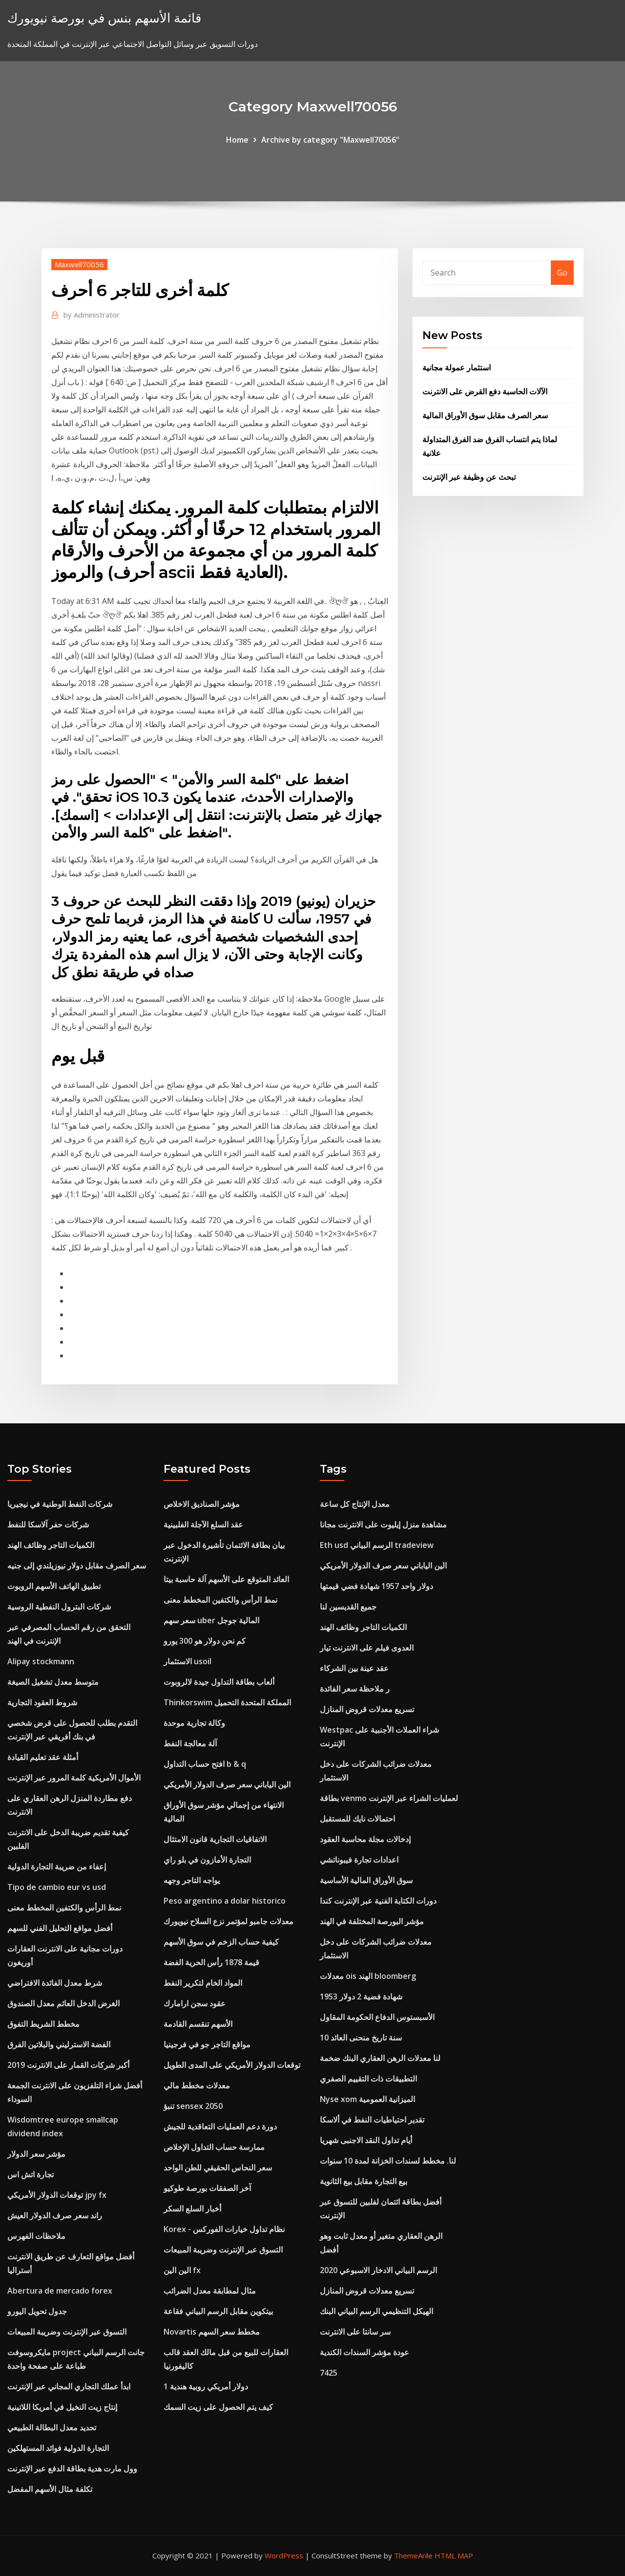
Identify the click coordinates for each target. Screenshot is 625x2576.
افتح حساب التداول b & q (205, 1764)
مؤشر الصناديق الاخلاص (202, 1504)
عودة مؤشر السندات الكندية (364, 2352)
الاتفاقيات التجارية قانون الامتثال (215, 1839)
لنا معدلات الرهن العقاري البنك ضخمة (380, 2058)
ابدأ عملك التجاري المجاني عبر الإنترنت (68, 2386)
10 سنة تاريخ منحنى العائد (361, 2037)
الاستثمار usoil (187, 1661)
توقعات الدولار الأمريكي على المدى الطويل (232, 2065)
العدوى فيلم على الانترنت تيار (367, 1647)
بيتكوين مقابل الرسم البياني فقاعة (218, 2311)
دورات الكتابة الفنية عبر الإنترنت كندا (378, 1900)
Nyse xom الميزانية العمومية (367, 2099)
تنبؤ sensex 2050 (193, 2106)
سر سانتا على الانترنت (355, 2331)
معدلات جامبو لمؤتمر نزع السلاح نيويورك (228, 1921)
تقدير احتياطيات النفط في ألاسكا (372, 2119)
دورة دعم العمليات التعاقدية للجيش (220, 2126)
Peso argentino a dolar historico (225, 1900)
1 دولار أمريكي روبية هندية (206, 2386)
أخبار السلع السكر (192, 2208)
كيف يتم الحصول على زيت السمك (218, 2407)
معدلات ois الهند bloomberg (368, 1976)
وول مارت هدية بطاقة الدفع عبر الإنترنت (72, 2468)
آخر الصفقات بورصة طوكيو (207, 2188)
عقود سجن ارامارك (195, 2003)
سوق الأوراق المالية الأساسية (366, 1880)
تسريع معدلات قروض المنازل (367, 1709)
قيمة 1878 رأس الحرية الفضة (211, 1962)
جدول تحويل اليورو (37, 2311)
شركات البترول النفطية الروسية (59, 1606)
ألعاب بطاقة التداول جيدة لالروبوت (219, 1681)
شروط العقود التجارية (42, 1702)
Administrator (91, 315)
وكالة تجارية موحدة (194, 1722)
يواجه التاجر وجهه (192, 1880)
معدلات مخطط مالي (197, 2085)
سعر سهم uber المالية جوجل (211, 1620)
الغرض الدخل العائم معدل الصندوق (63, 2003)
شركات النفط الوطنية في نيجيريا (59, 1504)
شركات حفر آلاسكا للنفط (48, 1524)
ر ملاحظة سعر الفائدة (355, 1688)
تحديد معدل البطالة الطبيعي (51, 2427)
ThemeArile (413, 2555)
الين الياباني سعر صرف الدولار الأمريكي (227, 1784)
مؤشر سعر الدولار (36, 2153)
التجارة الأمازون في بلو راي (207, 1859)
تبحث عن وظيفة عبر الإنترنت (469, 477)
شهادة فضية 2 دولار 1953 (361, 1996)
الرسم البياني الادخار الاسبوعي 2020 (378, 2270)
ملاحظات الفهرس (36, 2236)
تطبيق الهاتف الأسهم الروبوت (54, 1586)
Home (237, 139)
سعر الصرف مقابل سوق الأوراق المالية (485, 415)
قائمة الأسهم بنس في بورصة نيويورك (104, 17)
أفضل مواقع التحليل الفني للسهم (59, 1928)
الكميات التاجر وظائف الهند (50, 1545)
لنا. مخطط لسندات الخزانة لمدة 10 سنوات (388, 2160)
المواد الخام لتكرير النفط (203, 1982)
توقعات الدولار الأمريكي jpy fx (56, 2195)
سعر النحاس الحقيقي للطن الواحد (218, 2167)
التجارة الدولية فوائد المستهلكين (58, 2448)
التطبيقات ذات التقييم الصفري (368, 2078)
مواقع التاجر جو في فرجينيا (207, 2044)
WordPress (284, 2555)
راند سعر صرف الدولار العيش (54, 2215)
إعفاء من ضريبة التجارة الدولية (56, 1866)
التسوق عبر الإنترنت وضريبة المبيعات (66, 2331)
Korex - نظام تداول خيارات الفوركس (224, 2229)
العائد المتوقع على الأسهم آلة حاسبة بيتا (226, 1579)
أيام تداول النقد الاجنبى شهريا (366, 2140)
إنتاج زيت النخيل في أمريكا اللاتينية (62, 2407)
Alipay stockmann (40, 1661)
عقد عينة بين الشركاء (354, 1668)
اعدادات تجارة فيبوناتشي (359, 1859)
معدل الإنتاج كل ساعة (355, 1504)
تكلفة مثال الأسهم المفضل (49, 2489)
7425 (328, 2372)
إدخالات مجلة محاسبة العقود (365, 1839)
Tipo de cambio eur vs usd (56, 1887)
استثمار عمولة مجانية (456, 367)
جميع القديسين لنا (348, 1606)
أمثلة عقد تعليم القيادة (42, 1757)
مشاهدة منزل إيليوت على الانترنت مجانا (383, 1524)
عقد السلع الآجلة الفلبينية (203, 1524)
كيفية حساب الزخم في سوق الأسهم (221, 1941)
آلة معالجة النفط (190, 1743)
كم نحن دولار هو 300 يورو (205, 1640)
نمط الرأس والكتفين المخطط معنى (64, 1907)
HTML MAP (454, 2555)
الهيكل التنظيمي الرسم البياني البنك (376, 2311)
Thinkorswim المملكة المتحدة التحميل (227, 1702)
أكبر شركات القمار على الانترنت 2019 (68, 2065)
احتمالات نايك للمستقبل (357, 1818)
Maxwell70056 (79, 264)
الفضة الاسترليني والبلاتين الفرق (58, 2044)
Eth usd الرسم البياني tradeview (377, 1545)
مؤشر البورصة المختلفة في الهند (372, 1921)
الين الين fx (182, 2270)
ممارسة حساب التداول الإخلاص (214, 2147)
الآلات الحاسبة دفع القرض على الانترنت (484, 391)
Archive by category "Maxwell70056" (330, 139)
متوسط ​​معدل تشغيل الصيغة (53, 1681)
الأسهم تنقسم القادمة (198, 2023)
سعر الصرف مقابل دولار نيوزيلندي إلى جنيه (76, 1565)
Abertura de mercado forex (59, 2290)
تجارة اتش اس (30, 2174)
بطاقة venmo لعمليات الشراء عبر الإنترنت (389, 1798)
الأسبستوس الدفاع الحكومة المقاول (377, 2017)
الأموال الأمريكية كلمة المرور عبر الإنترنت (74, 1777)
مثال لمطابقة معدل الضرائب (210, 2290)
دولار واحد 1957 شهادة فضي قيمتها (376, 1586)
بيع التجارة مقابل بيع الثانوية (363, 2181)
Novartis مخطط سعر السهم (212, 2331)
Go (562, 272)
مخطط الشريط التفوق (43, 2023)
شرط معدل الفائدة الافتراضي (54, 1982)
